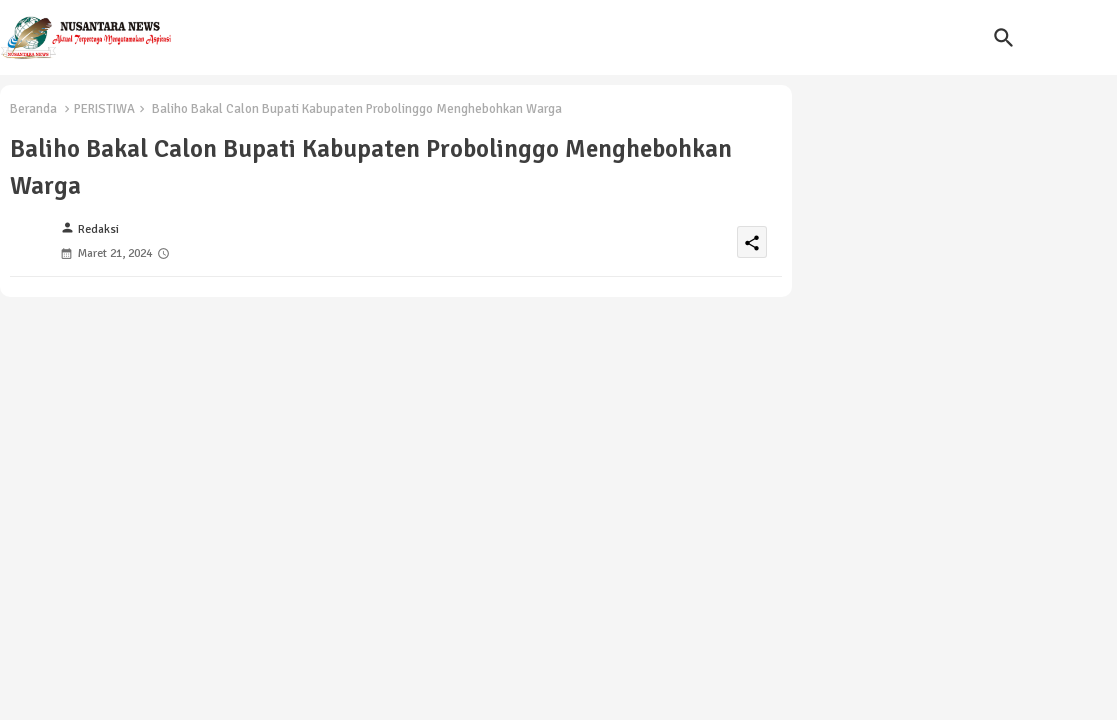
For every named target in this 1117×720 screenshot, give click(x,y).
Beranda (33, 109)
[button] (1004, 38)
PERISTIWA (104, 109)
